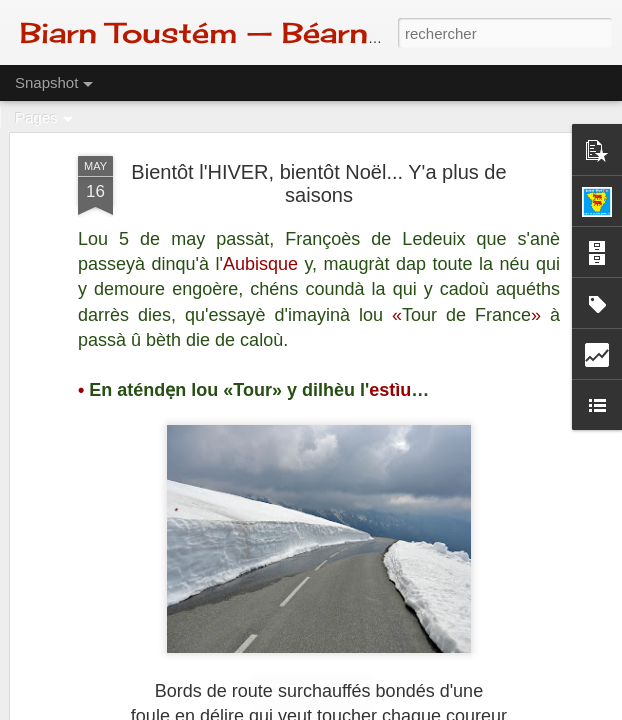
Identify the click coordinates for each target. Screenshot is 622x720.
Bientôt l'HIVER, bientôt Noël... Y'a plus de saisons (318, 183)
